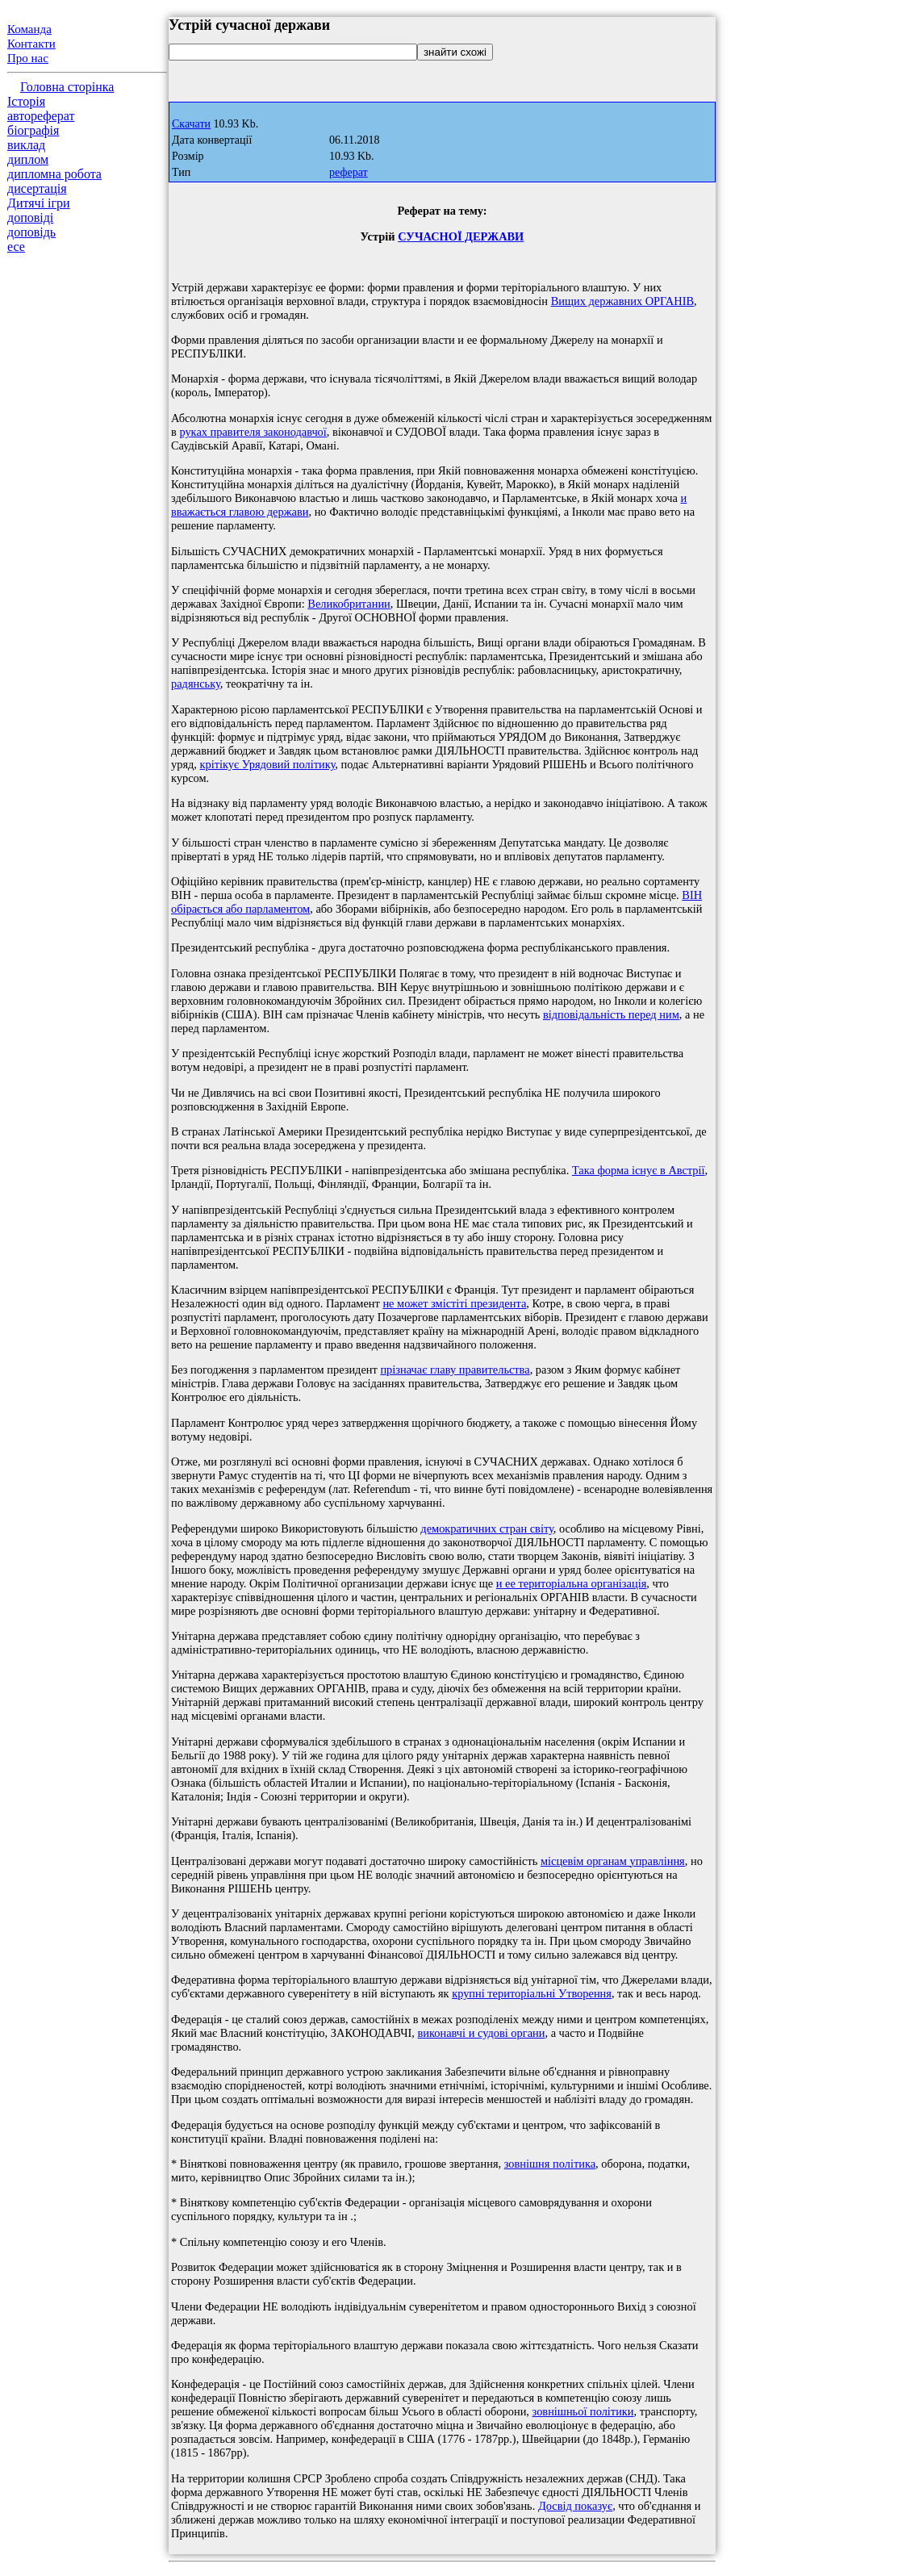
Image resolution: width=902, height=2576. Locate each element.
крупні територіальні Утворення (532, 1993)
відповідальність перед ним (611, 1014)
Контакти (31, 43)
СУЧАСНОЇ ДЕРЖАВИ (461, 236)
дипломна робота (54, 174)
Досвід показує (575, 2505)
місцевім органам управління (613, 1861)
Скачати (191, 124)
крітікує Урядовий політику (268, 764)
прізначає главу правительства (454, 1369)
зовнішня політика (549, 2163)
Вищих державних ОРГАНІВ (622, 301)
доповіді (30, 217)
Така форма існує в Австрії (638, 1170)
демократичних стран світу (486, 1528)
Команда (29, 29)
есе (16, 246)
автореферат (40, 116)
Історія (26, 101)
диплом (27, 159)
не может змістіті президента (454, 1303)
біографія (33, 130)
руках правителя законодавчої (252, 431)
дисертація (37, 188)
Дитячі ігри (38, 203)
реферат (348, 172)
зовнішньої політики (583, 2411)
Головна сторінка (67, 87)
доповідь (31, 232)
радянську (195, 683)
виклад (26, 145)
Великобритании (348, 603)
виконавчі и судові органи (481, 2032)
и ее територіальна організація (571, 1583)
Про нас (27, 58)
